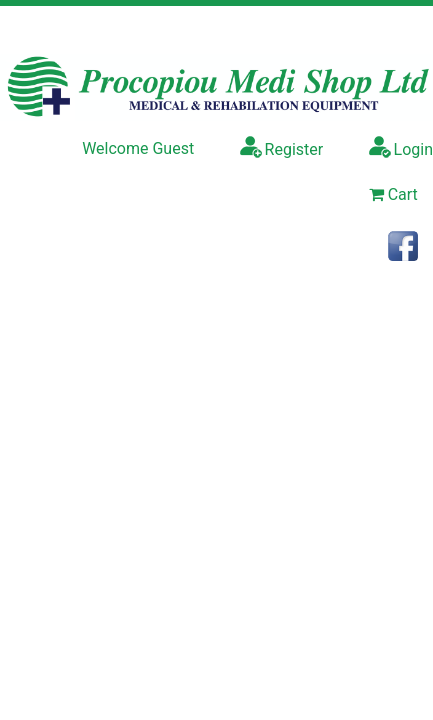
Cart (393, 194)
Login (401, 147)
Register (282, 147)
